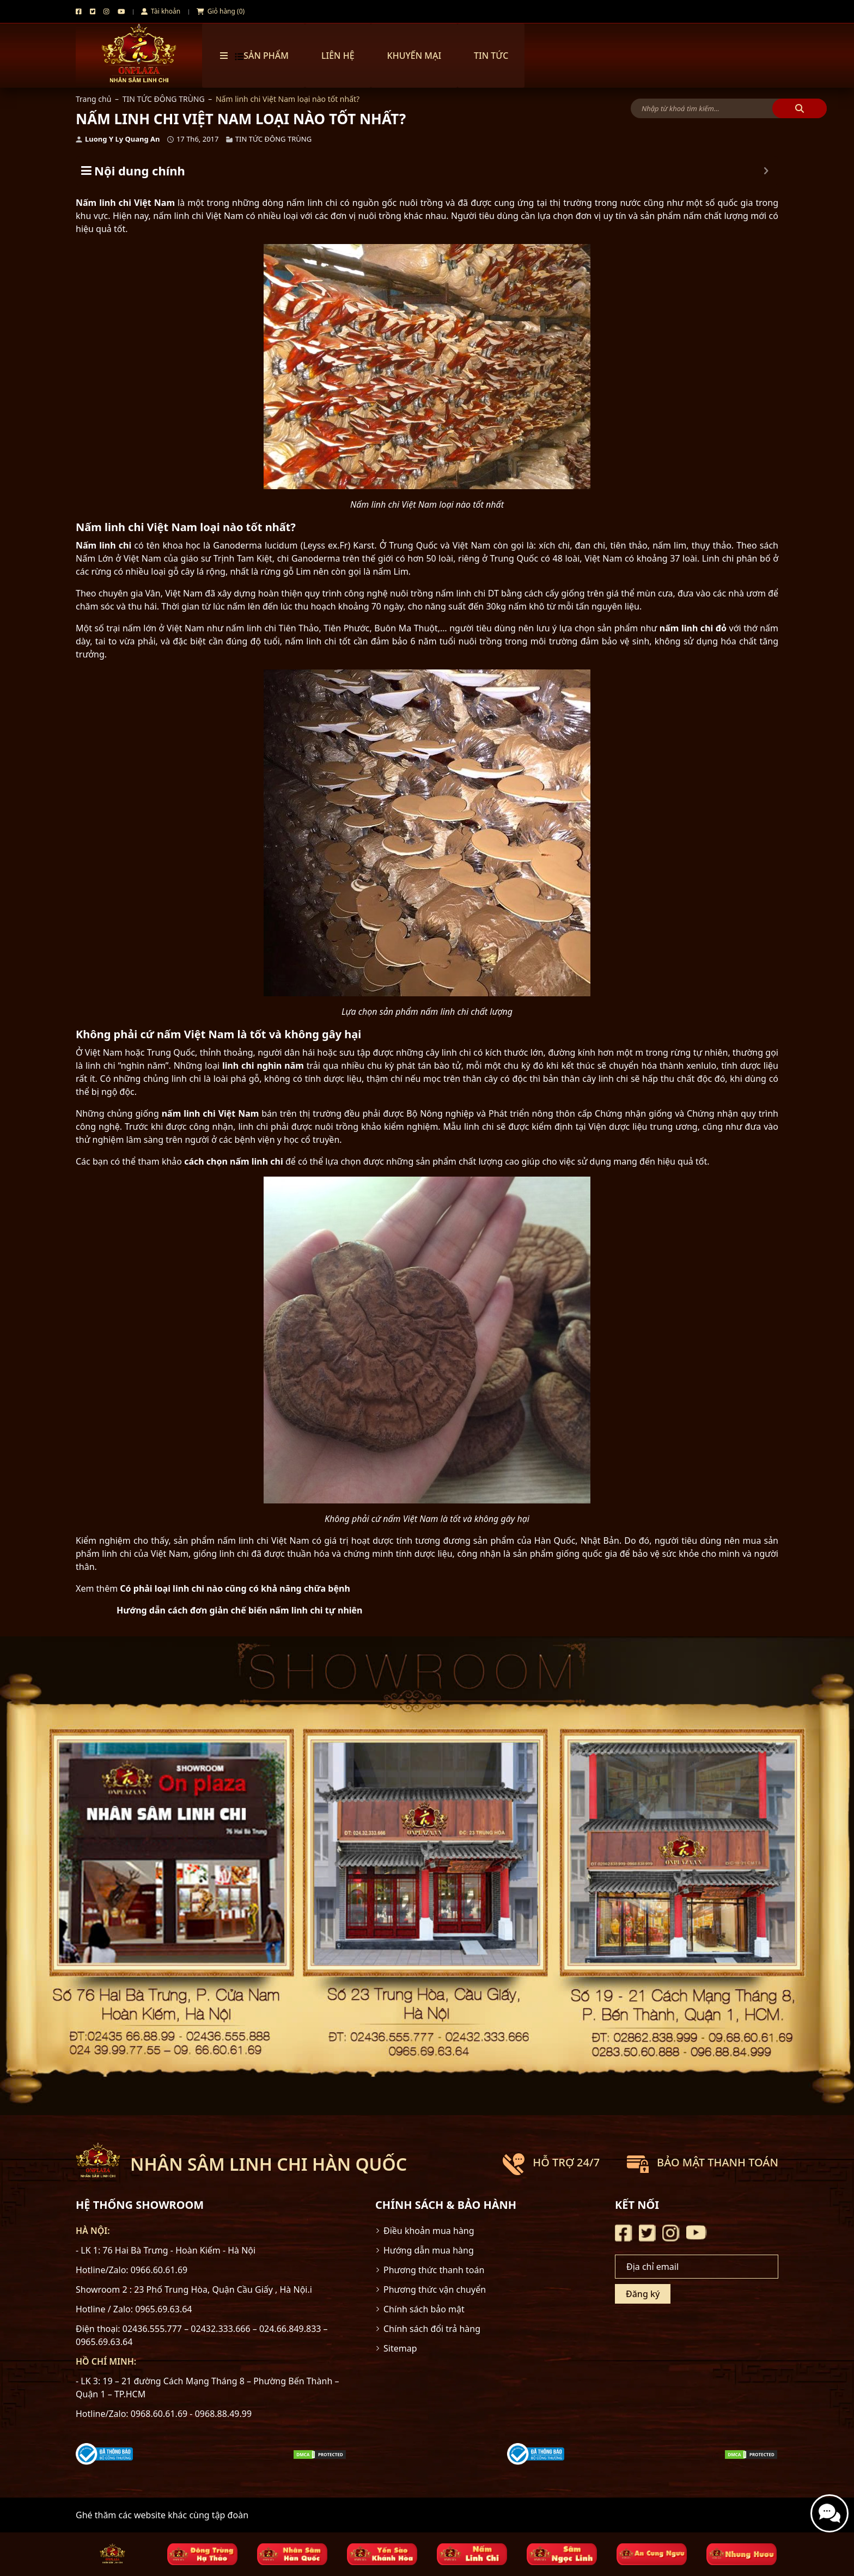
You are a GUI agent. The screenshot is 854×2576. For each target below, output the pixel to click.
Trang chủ (93, 99)
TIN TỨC (491, 56)
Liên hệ (338, 56)
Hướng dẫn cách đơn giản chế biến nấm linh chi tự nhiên (240, 1610)
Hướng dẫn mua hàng (428, 2250)
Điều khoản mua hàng (428, 2231)
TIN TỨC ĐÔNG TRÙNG (164, 99)
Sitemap (400, 2348)
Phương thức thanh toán (433, 2270)
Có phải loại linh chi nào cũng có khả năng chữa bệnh (235, 1588)
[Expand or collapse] (766, 171)
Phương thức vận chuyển (434, 2289)
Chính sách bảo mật (424, 2309)
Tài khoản (160, 11)
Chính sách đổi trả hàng (431, 2329)
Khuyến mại (414, 56)
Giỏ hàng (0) (221, 11)
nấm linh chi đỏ (693, 628)
